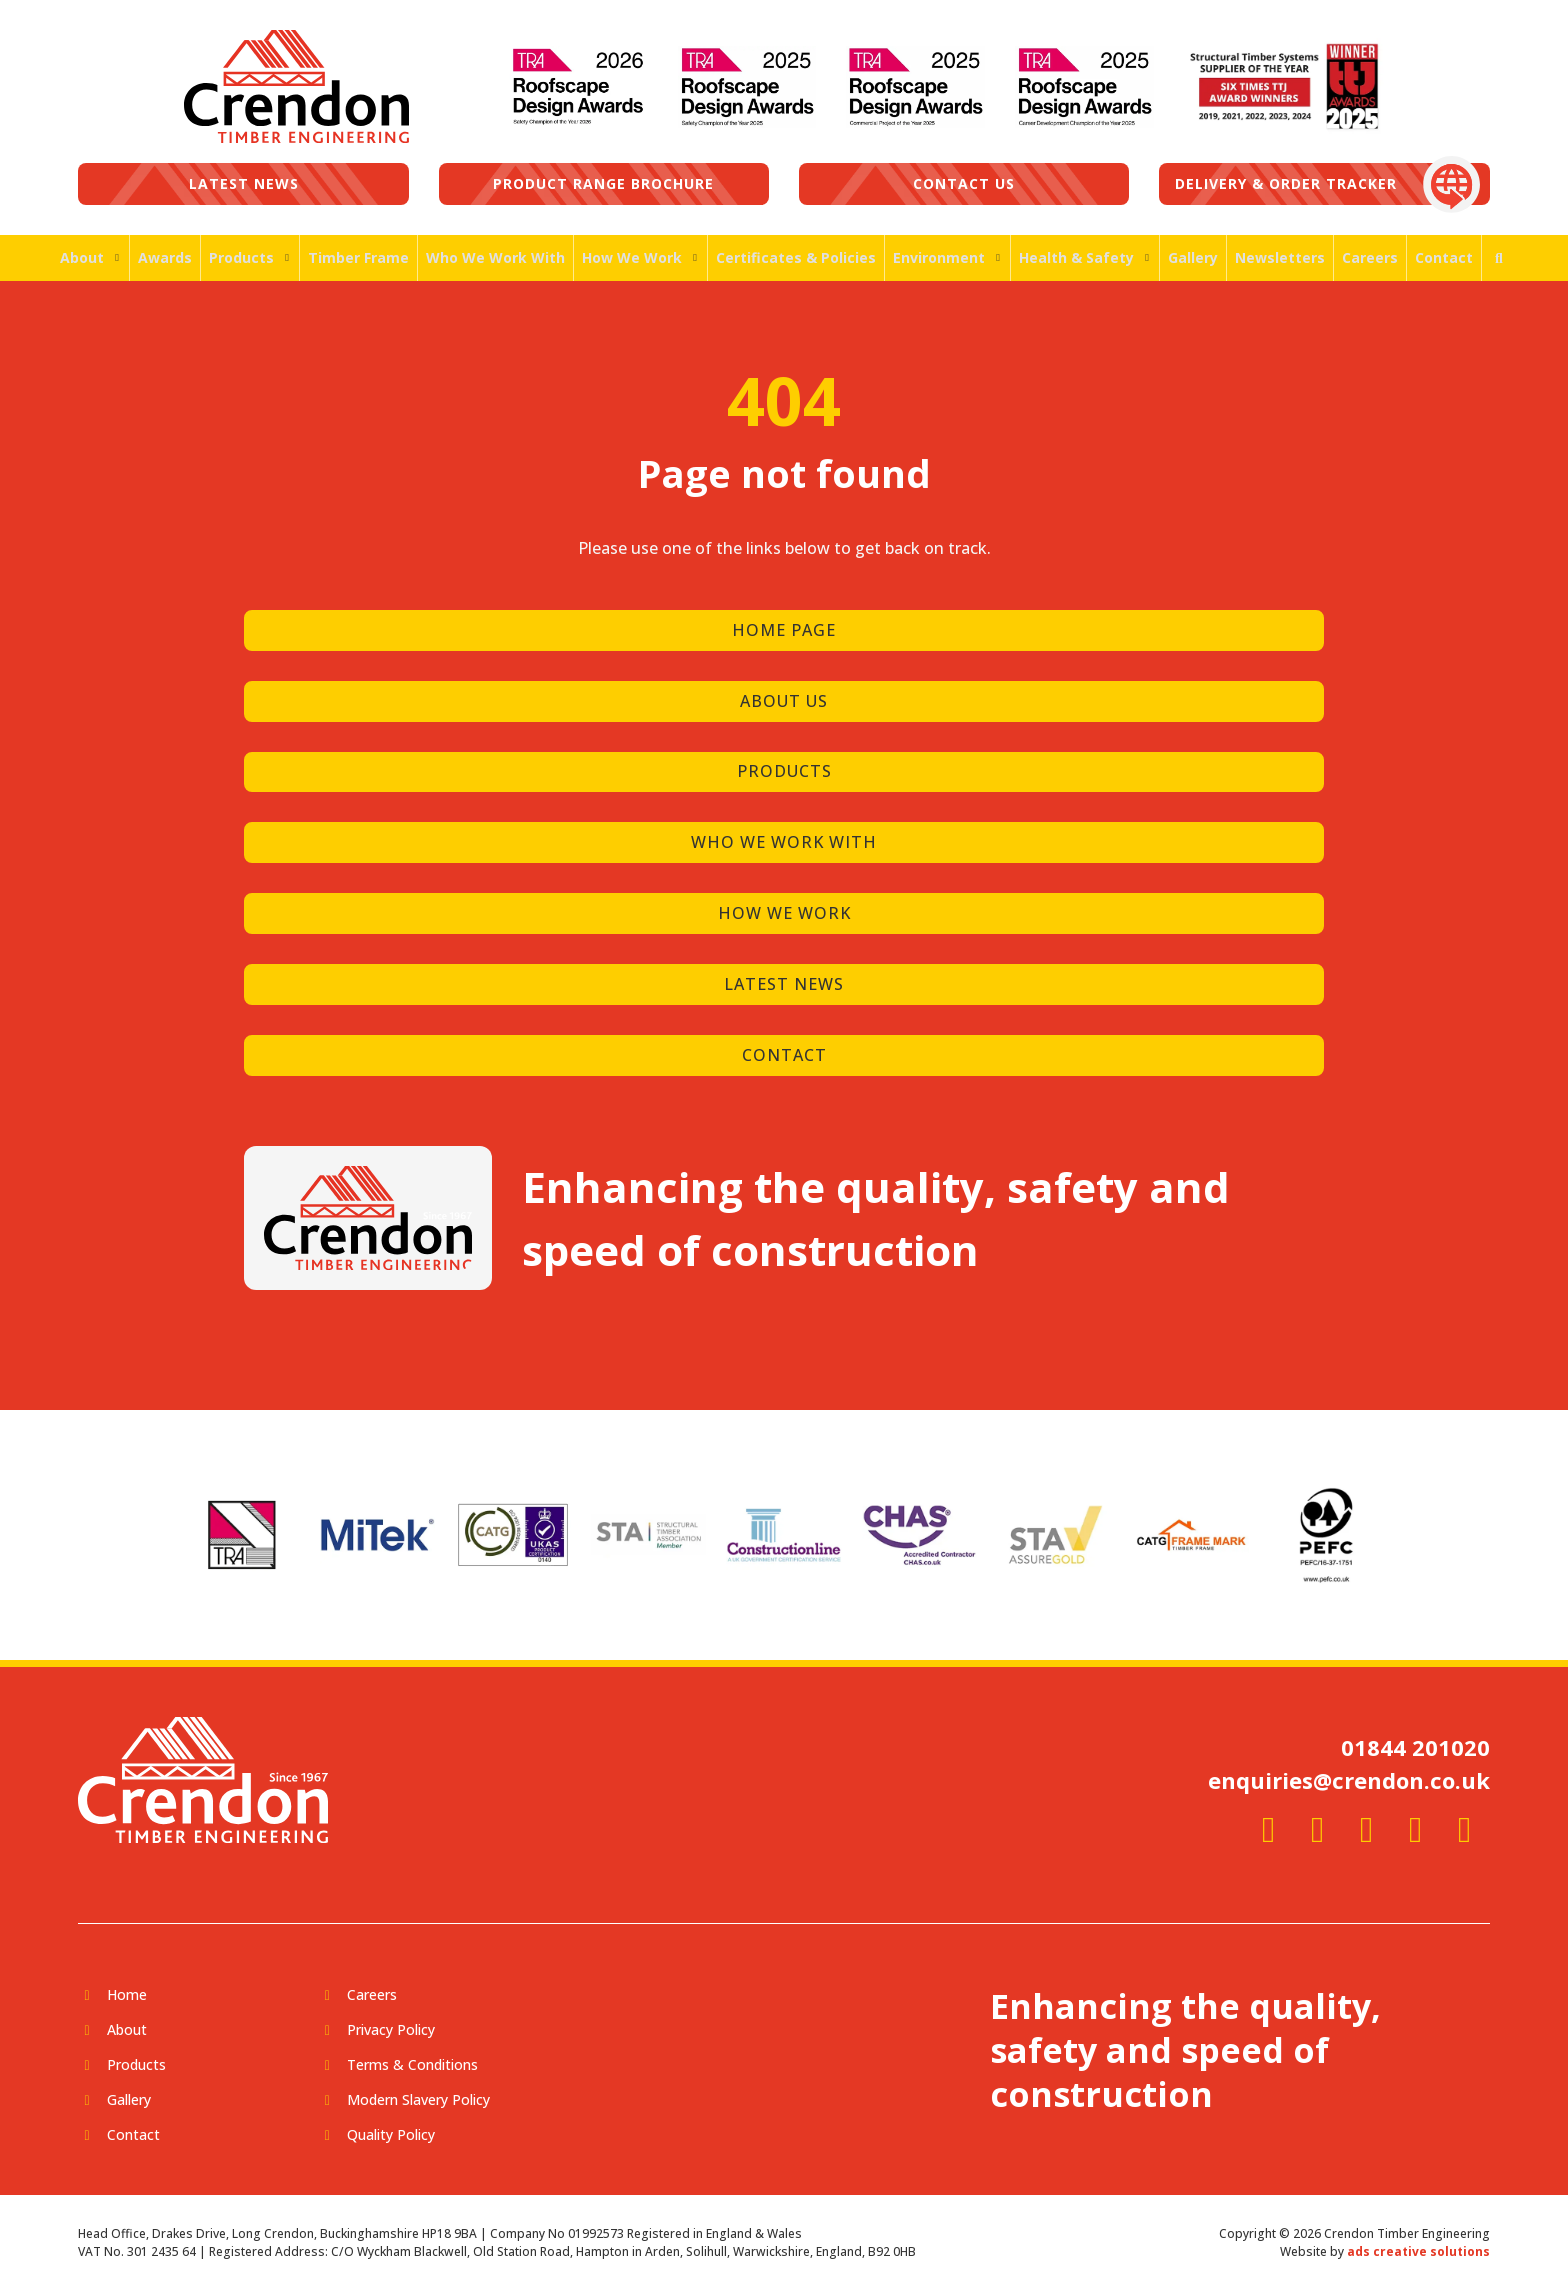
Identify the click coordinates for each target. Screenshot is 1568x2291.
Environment (939, 257)
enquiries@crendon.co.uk (1349, 1780)
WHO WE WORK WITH (784, 842)
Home (127, 1994)
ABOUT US (784, 701)
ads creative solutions (1418, 2251)
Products (241, 257)
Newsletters (1280, 257)
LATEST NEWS (784, 984)
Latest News (244, 183)
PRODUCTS (784, 771)
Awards (165, 257)
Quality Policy (391, 2134)
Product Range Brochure (603, 183)
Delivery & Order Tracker (1286, 183)
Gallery (1193, 257)
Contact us (964, 183)
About (82, 257)
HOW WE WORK (784, 913)
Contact (1444, 257)
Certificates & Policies (796, 257)
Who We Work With (495, 257)
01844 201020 (1415, 1747)
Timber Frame (358, 257)
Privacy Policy (391, 2029)
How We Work (632, 257)
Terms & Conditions (412, 2064)
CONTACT (784, 1055)
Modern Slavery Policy (418, 2099)
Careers (1370, 257)
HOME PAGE (784, 630)
